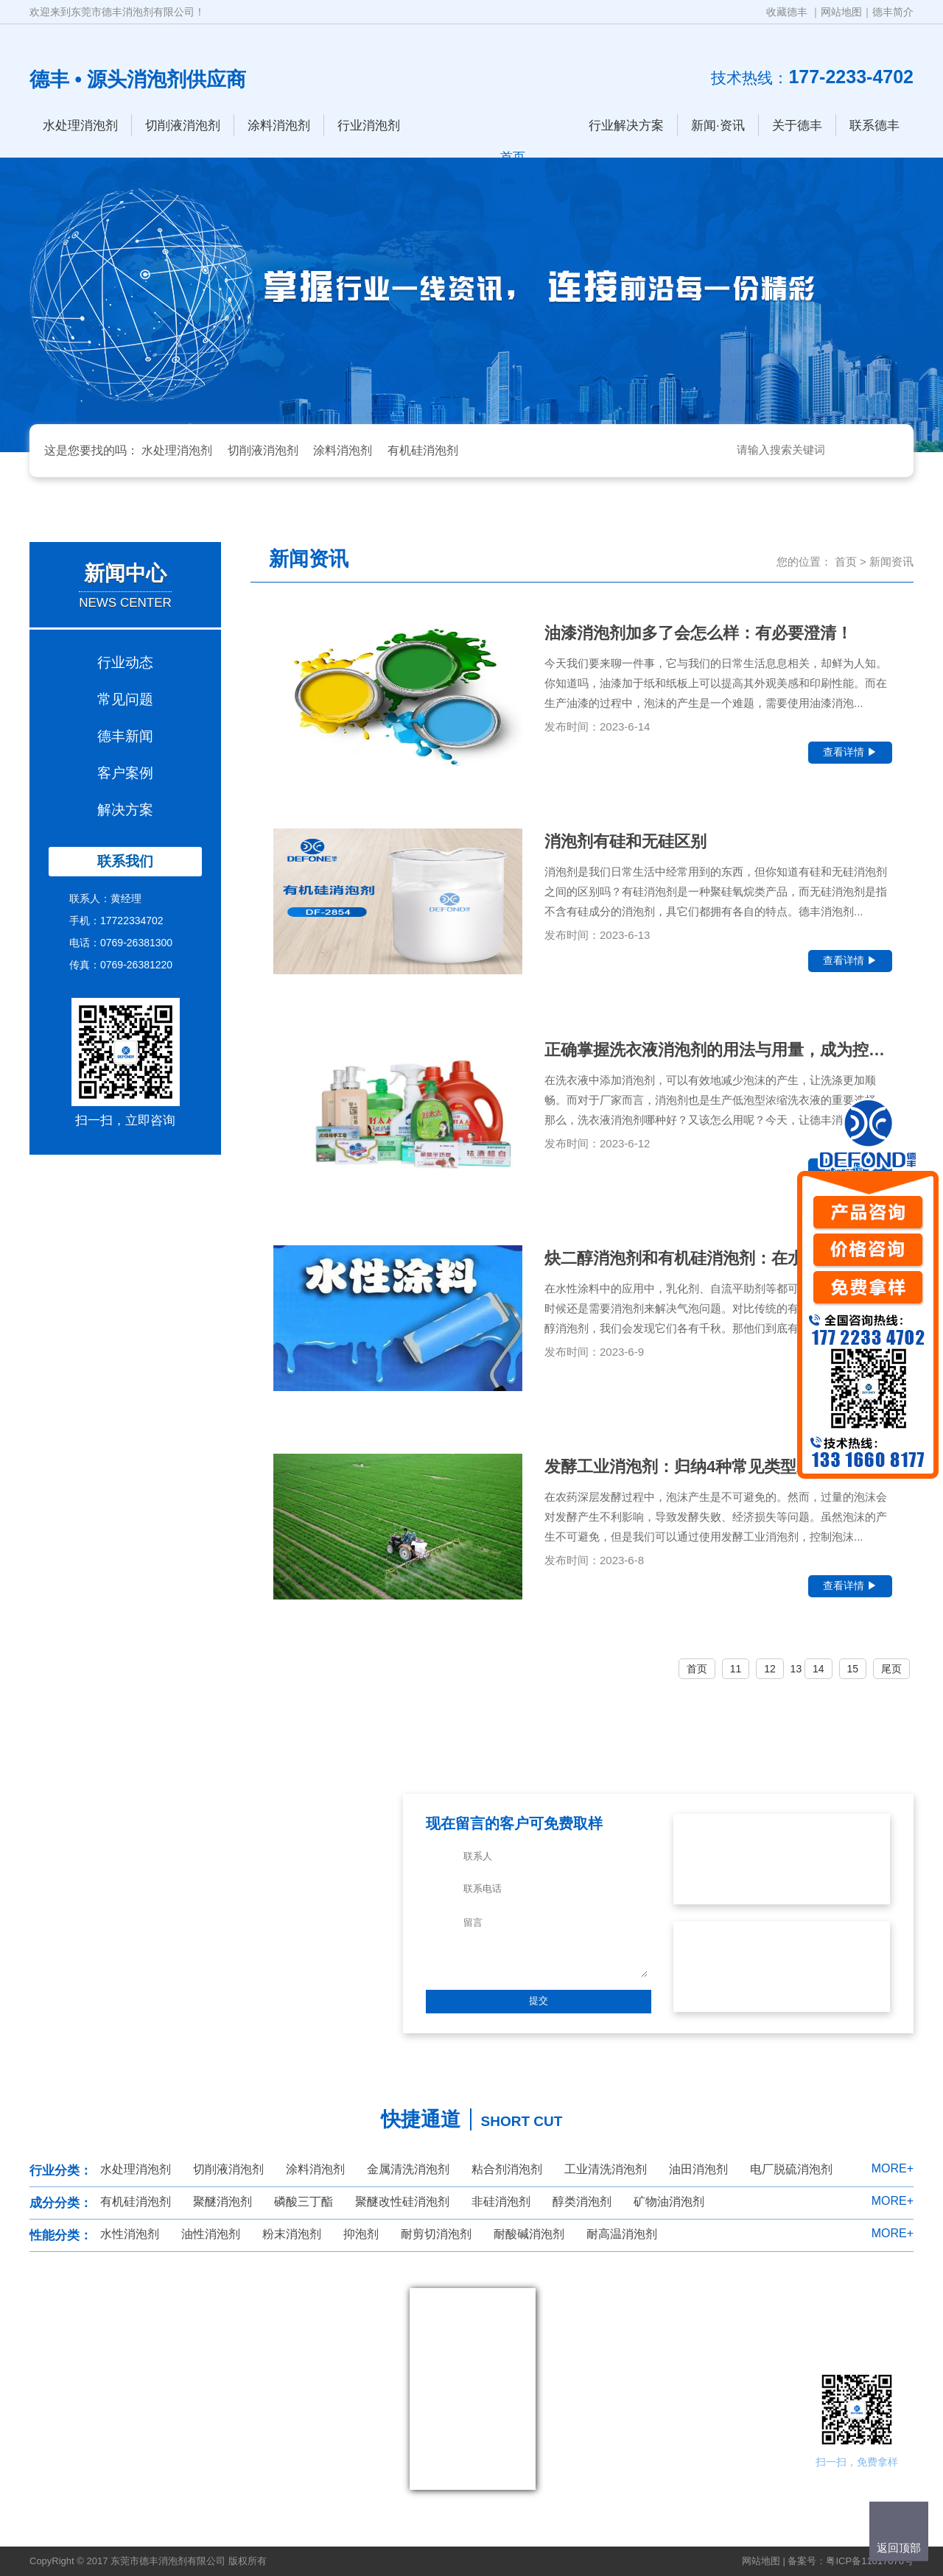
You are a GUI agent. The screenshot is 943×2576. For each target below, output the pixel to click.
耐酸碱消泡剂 (529, 2234)
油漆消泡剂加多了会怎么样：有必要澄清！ (698, 633)
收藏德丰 (786, 12)
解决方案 (125, 809)
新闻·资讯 (718, 126)
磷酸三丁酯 (303, 2201)
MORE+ (893, 2168)
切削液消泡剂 (182, 126)
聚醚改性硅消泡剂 (402, 2201)
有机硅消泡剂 (423, 450)
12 (770, 1669)
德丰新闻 (125, 736)
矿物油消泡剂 (669, 2201)
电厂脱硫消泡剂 (791, 2169)
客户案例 (125, 773)
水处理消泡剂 (80, 126)
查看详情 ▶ (850, 752)
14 (818, 1669)
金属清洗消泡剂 (408, 2169)
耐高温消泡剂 (621, 2234)
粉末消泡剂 (291, 2234)
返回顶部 (899, 2547)
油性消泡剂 (210, 2234)
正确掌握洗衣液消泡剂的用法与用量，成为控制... (718, 1050)
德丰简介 (893, 12)
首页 (846, 561)
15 (853, 1669)
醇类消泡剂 (582, 2201)
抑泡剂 (361, 2234)
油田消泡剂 (698, 2169)
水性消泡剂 (129, 2234)
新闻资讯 (891, 561)
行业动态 (125, 662)
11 (736, 1669)
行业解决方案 (626, 126)
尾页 (891, 1669)
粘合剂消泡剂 (507, 2169)
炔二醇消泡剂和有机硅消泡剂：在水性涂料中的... (718, 1258)
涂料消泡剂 (279, 126)
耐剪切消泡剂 (436, 2234)
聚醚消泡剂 (222, 2201)
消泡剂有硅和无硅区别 (625, 841)
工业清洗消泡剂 (605, 2169)
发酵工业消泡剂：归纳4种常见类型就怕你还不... (717, 1466)
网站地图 (841, 12)
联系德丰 (874, 126)
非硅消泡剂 (501, 2201)
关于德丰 (797, 126)
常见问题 (125, 699)
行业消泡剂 (368, 126)
